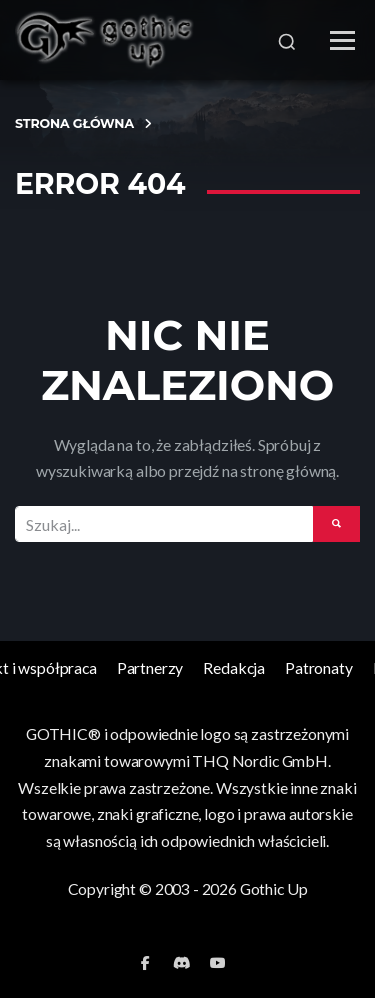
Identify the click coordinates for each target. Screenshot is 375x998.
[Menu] (342, 40)
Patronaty (319, 667)
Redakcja (234, 667)
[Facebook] (146, 963)
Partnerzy (150, 667)
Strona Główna (74, 123)
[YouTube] (218, 963)
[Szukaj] (287, 40)
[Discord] (182, 963)
